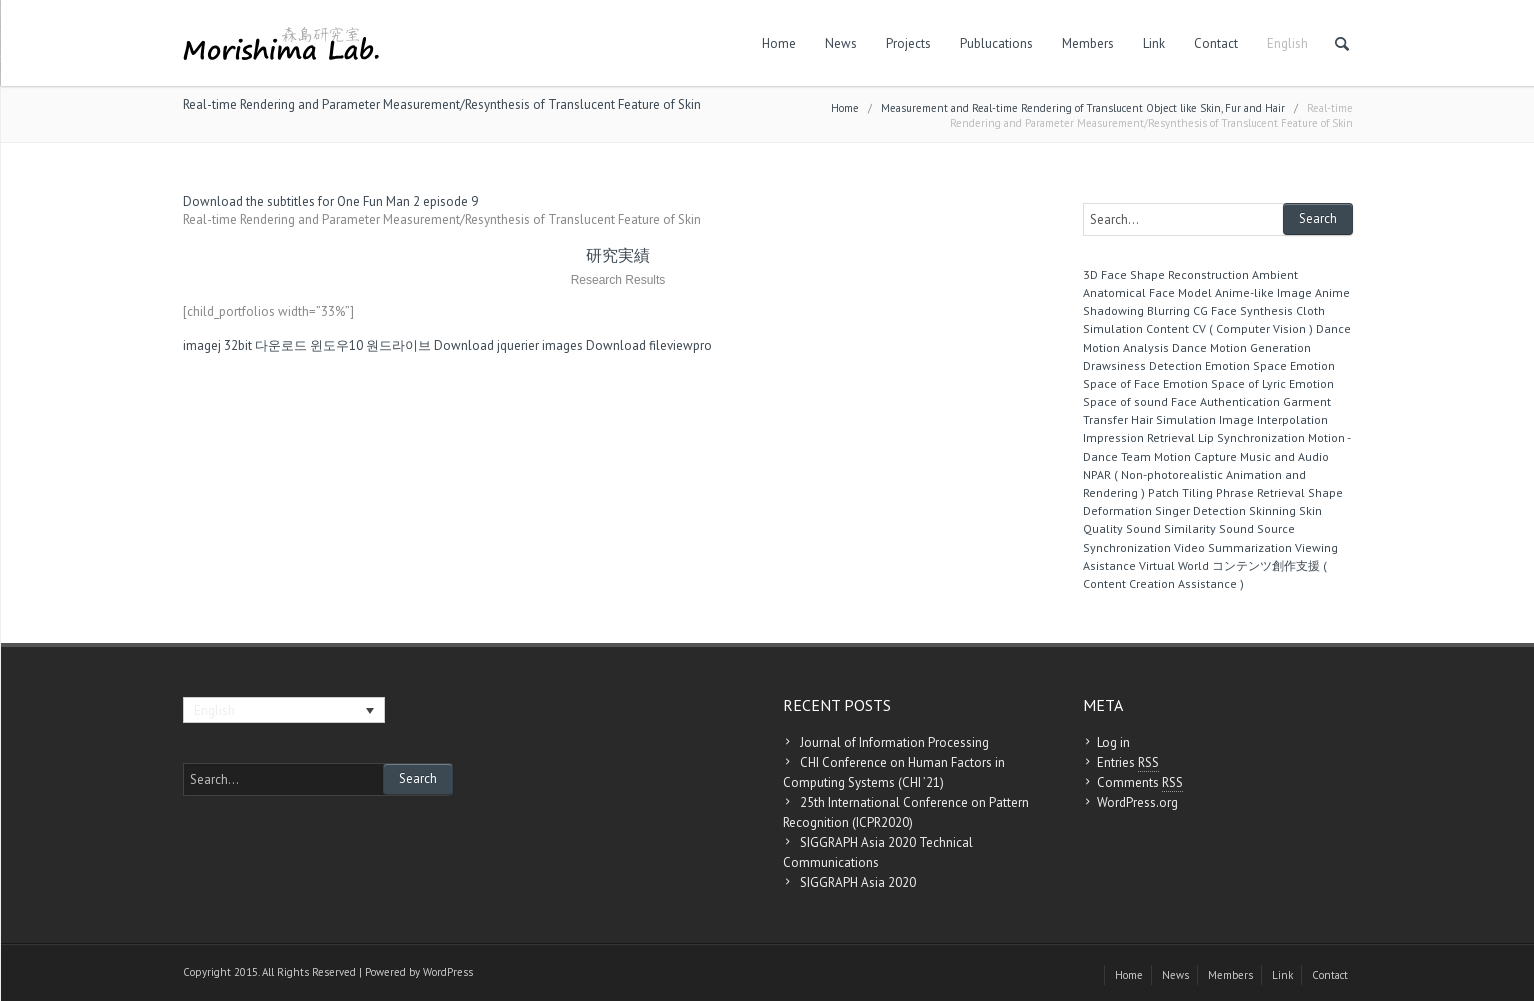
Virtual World (1174, 565)
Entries (1128, 763)
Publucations (996, 43)
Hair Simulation (1173, 419)
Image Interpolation (1273, 419)
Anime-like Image (1263, 292)
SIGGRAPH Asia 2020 (858, 882)
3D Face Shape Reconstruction (1166, 274)
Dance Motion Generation (1241, 347)
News (841, 43)
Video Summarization (1233, 547)
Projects (908, 43)
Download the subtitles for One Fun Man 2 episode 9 (330, 201)
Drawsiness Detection (1142, 365)
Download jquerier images (508, 345)
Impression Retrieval (1139, 437)
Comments (1140, 783)
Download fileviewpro (649, 345)
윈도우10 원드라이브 (370, 345)
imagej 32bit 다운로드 (245, 345)
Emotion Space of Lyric (1224, 383)
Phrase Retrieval (1260, 492)
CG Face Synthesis (1243, 310)
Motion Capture (1195, 456)
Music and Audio (1284, 456)
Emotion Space (1246, 365)
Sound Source (1257, 528)
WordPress (448, 972)
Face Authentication (1225, 401)
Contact (1216, 43)
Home (779, 43)
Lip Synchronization (1251, 437)
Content (1167, 328)
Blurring (1168, 310)
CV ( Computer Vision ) (1252, 328)
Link (1154, 43)
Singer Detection (1200, 510)
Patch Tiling (1180, 492)
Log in (1113, 742)
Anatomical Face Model (1147, 292)
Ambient (1275, 274)
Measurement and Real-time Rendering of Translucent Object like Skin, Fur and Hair (1083, 108)
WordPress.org (1137, 802)
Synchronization (1127, 547)
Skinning (1272, 510)
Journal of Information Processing (894, 742)
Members (1088, 43)
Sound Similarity (1171, 528)
